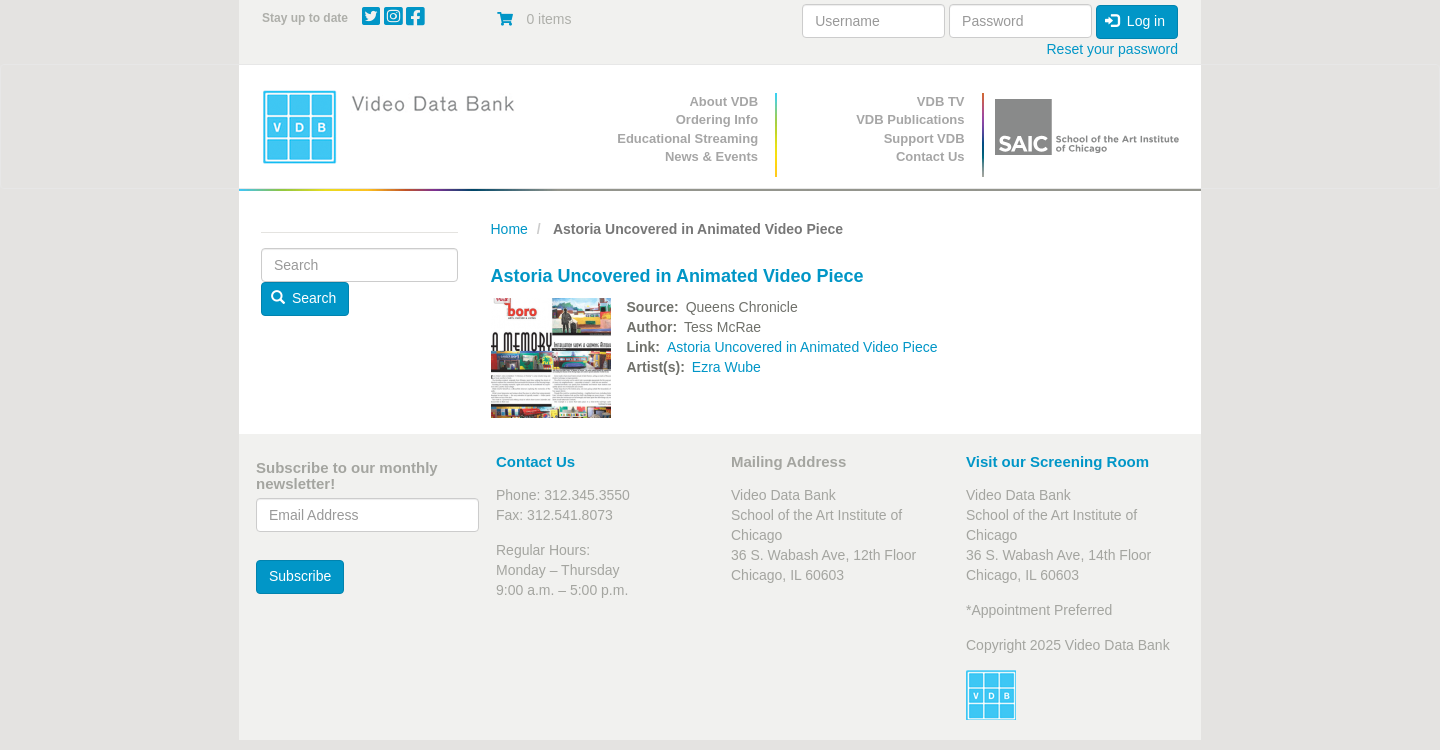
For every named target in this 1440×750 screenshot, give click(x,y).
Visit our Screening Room (1057, 461)
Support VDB (924, 138)
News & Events (711, 156)
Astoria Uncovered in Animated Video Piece (802, 347)
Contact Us (930, 156)
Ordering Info (717, 119)
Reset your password (1112, 49)
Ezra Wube (726, 367)
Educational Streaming (687, 138)
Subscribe (300, 576)
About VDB (723, 101)
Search (304, 298)
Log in (1135, 21)
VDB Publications (910, 119)
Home (509, 229)
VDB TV (941, 101)
